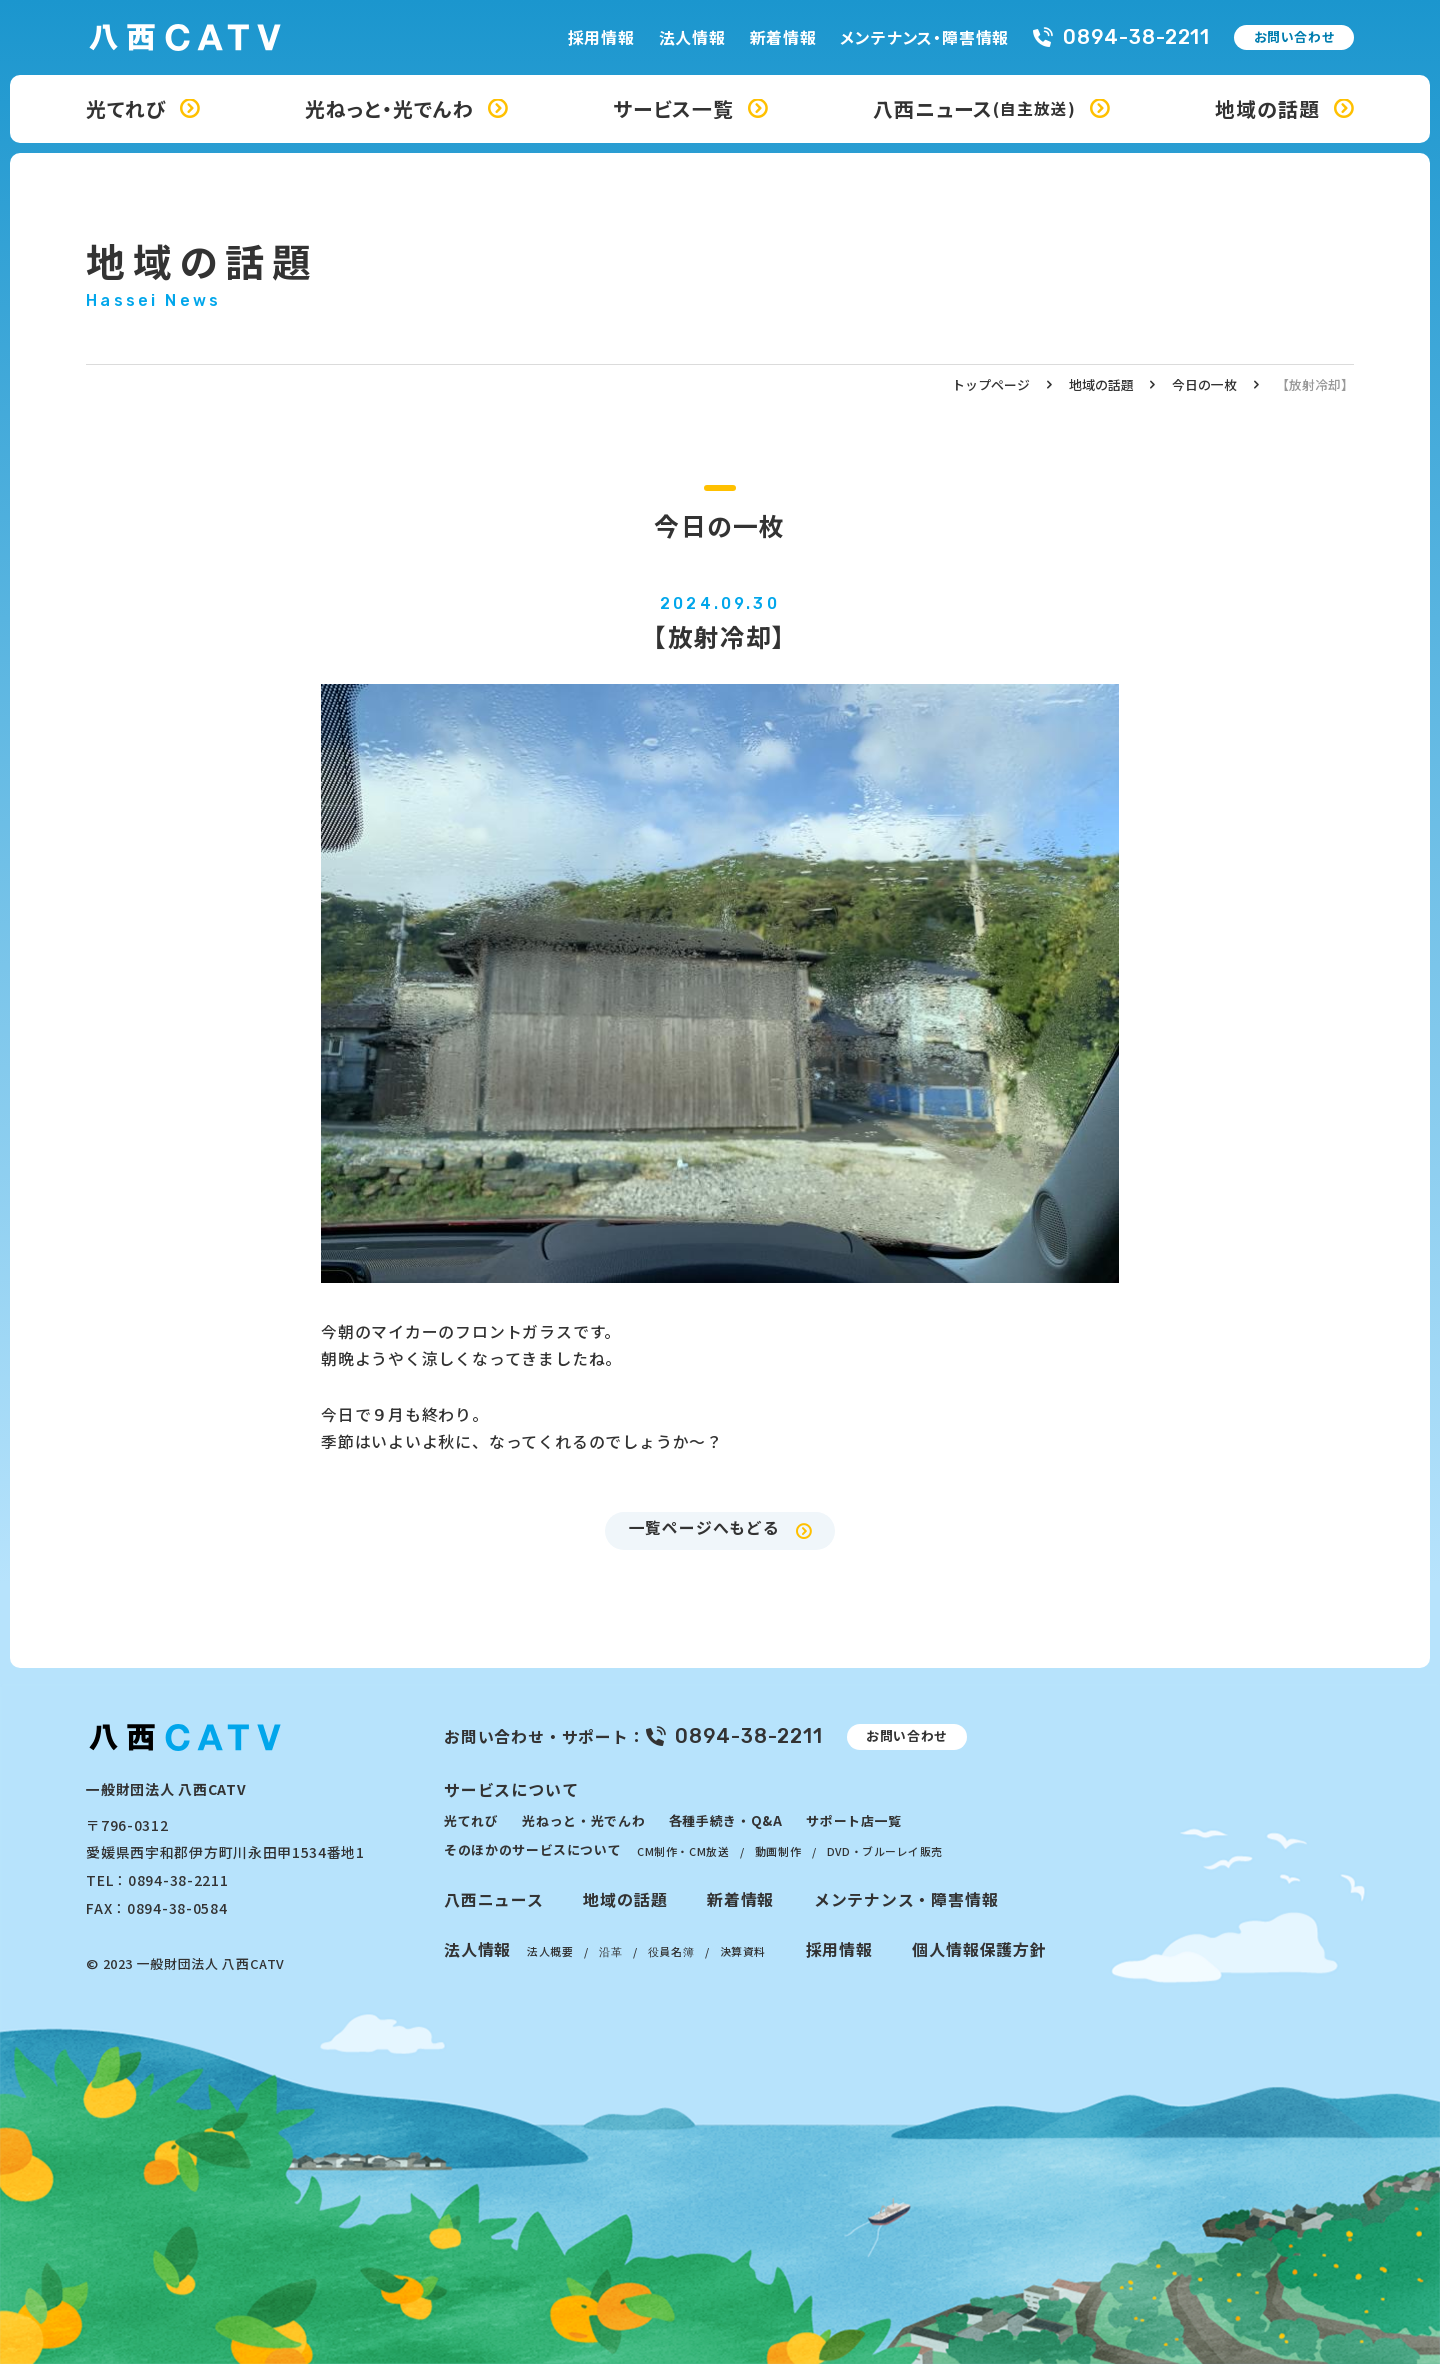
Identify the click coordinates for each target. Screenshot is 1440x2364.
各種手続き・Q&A (726, 1820)
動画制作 (778, 1851)
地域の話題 (1267, 109)
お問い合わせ (1294, 36)
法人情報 (692, 37)
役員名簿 (671, 1951)
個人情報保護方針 (979, 1949)
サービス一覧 (673, 109)
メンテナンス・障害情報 (924, 37)
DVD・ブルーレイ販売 (885, 1851)
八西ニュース (974, 109)
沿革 (610, 1951)
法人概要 (550, 1951)
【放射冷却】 (1315, 384)
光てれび (126, 109)
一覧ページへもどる (704, 1527)
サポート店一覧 (854, 1820)
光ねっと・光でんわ (389, 109)
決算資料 (743, 1951)
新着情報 (783, 37)
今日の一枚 (1204, 384)
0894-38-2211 (1137, 37)
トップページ (991, 384)
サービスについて (511, 1789)
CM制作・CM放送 (683, 1851)
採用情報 (601, 37)
